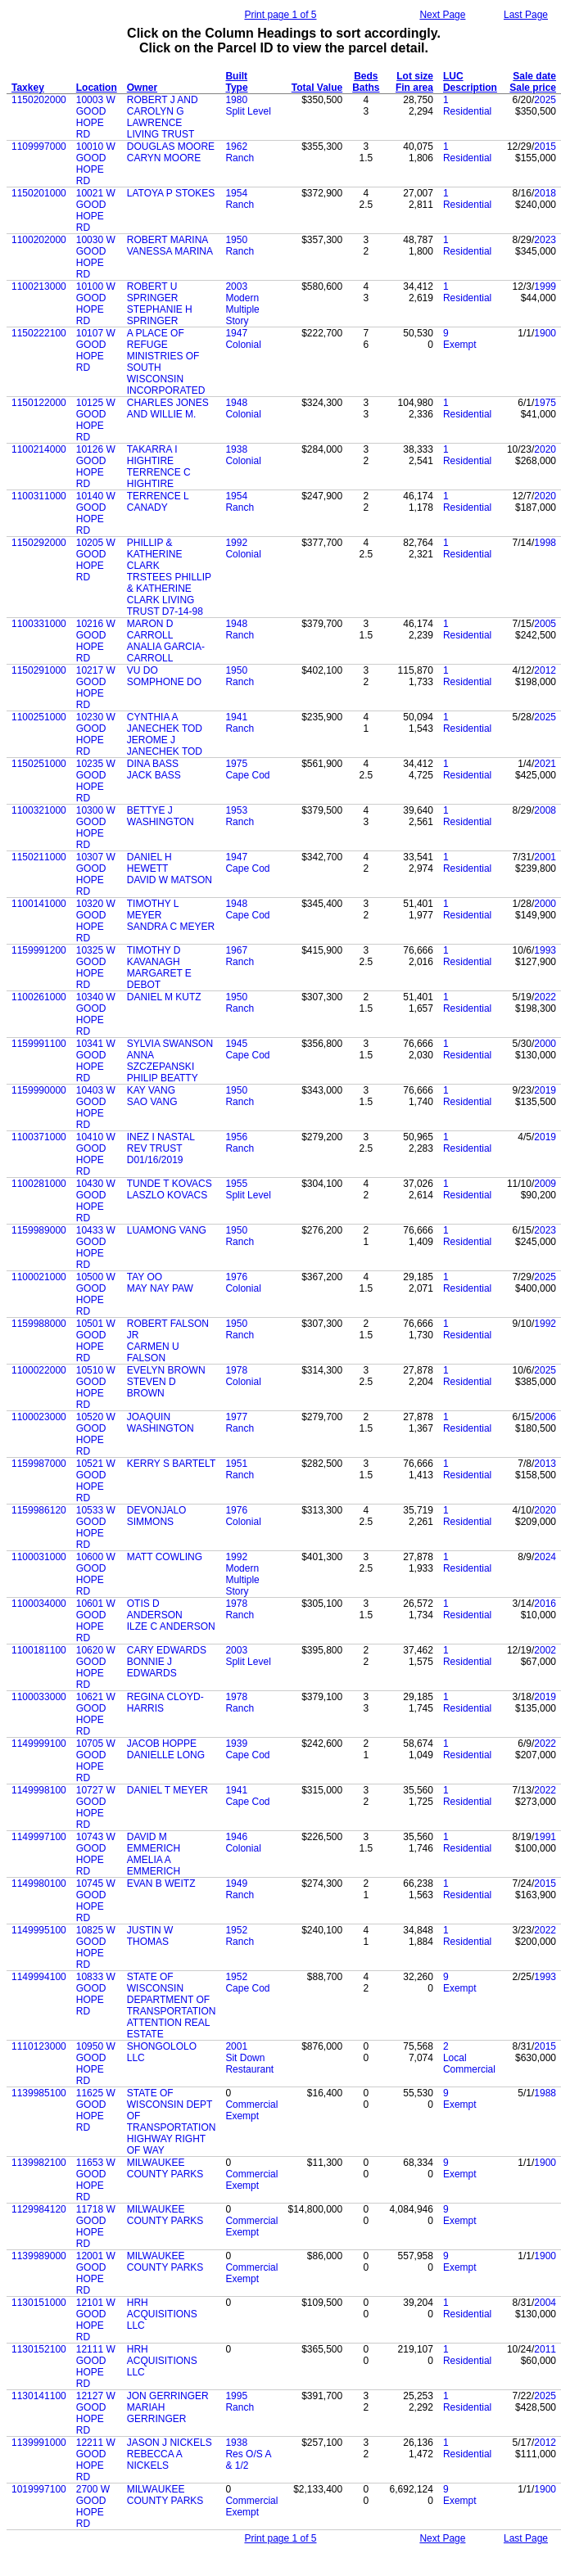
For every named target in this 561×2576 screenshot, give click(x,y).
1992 (236, 542)
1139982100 (38, 2162)
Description (470, 87)
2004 (545, 2302)
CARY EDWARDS (166, 1650)
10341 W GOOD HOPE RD (95, 1061)
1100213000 (38, 286)
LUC (453, 76)
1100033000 (38, 1697)
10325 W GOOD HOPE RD (95, 967)
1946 (236, 1837)
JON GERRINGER (168, 2396)
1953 (236, 810)
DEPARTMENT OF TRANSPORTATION (171, 2005)
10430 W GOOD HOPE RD (95, 1201)
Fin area (414, 87)
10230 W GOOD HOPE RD (95, 734)
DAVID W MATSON (169, 880)
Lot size (414, 76)
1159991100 (38, 1043)
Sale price (532, 87)
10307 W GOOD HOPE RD (95, 874)
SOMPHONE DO (164, 682)
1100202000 (38, 240)
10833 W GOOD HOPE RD (95, 1994)
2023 (545, 240)
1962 (236, 146)
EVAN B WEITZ (161, 1883)
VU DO (142, 670)
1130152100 (38, 2349)
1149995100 (38, 1930)
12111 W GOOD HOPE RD (95, 2366)
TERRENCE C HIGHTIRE (159, 478)
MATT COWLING (164, 1557)
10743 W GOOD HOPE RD (95, 1854)
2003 (236, 286)
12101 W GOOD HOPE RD (95, 2320)
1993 (545, 950)
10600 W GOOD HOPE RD (95, 1574)
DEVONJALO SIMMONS (157, 1516)
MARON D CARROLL (150, 629)
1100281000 (38, 1183)
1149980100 (38, 1883)
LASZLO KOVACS (167, 1195)
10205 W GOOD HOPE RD (95, 560)
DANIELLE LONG (166, 1755)
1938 (236, 449)
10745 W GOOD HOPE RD (95, 1901)
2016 (545, 1603)
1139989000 (38, 2256)
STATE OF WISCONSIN (155, 1982)
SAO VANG (152, 1102)
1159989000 (38, 1230)
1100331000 (38, 623)
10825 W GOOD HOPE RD (95, 1947)
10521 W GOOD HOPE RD (95, 1481)
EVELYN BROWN (166, 1370)
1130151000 (38, 2302)
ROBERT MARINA (168, 240)
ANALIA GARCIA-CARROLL (166, 652)
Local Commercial (469, 2063)
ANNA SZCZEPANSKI (160, 1060)
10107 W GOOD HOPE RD (95, 350)
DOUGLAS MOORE (171, 146)
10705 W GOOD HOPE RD (95, 1761)
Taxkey (27, 87)
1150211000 (38, 857)
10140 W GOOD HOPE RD (95, 513)
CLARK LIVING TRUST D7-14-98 (165, 605)
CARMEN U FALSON (153, 1352)
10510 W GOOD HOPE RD (95, 1387)
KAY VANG (151, 1090)
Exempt (460, 344)
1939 (236, 1743)
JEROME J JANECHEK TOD (164, 745)
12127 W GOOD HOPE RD (95, 2413)
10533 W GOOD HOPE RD (95, 1527)
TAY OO (144, 1277)
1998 (545, 542)
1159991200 (38, 950)
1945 (236, 1043)
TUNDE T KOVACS (169, 1183)
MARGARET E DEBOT (159, 979)
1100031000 (38, 1557)
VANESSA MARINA (170, 251)
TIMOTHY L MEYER (153, 909)
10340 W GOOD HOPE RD (95, 1014)
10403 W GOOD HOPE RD (95, 1107)
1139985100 (38, 2093)
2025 (545, 100)
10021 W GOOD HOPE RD (95, 210)
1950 (236, 240)
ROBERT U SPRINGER (153, 292)
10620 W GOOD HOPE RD (95, 1667)
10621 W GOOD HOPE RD (95, 1714)
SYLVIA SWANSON (170, 1043)
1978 (236, 1370)
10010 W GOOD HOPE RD (95, 164)
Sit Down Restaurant (249, 2063)
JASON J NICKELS (169, 2442)
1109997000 (38, 146)
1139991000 (38, 2442)
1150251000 (38, 763)
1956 (236, 1137)
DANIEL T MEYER (167, 1790)
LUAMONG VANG (166, 1230)
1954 (236, 193)
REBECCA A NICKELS (154, 2459)
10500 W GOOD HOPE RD (95, 1294)
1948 (236, 402)
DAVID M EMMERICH (153, 1842)
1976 (236, 1277)
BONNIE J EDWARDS (152, 1667)
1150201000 (38, 193)
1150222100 (38, 333)
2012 (545, 670)
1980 (236, 100)
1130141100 (38, 2396)
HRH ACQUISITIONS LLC (162, 2314)
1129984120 (38, 2209)
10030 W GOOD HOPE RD (95, 257)
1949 (236, 1883)
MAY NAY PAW (160, 1288)
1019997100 (38, 2489)
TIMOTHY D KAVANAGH (154, 956)
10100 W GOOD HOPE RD (95, 304)
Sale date (534, 76)
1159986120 (38, 1510)
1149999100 (38, 1743)
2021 (545, 763)
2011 (545, 2349)
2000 (545, 903)
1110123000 (38, 2046)
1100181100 (38, 1650)
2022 (545, 997)
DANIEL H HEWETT (149, 862)
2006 (545, 1417)
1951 (236, 1463)
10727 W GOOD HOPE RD (95, 1807)
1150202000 (38, 100)
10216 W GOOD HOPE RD (95, 641)
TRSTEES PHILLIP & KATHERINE (169, 582)
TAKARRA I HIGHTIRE (152, 455)
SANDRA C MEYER (171, 926)
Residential (467, 111)
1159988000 (38, 1323)
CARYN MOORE (164, 158)
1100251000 (38, 717)
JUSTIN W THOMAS (150, 1935)
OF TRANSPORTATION (171, 2121)
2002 (545, 1650)
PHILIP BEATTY (162, 1078)
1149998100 (38, 1790)
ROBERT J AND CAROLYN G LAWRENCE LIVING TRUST (162, 117)
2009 (545, 1183)
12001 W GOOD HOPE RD (95, 2273)
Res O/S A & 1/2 (247, 2459)
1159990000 (38, 1090)
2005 (545, 623)
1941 (236, 717)
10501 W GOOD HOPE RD (95, 1341)
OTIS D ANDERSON (155, 1609)
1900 (545, 333)
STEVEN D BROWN (151, 1387)
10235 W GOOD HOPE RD (95, 781)
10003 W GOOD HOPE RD (95, 117)
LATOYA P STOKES (171, 193)
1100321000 (38, 810)
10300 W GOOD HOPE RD (95, 827)
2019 (545, 1090)
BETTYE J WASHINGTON (160, 816)
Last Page (526, 14)
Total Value (317, 87)
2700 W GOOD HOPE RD (93, 2506)
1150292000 (38, 542)
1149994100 (38, 1977)
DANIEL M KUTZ (164, 997)
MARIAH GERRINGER (157, 2413)
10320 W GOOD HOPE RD (95, 921)
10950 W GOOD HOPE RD (95, 2064)
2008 (545, 810)
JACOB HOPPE (162, 1743)
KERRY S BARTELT (171, 1463)
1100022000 (38, 1370)
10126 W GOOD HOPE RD (95, 466)
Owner (142, 87)
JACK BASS (154, 775)
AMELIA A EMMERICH (153, 1865)
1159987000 (38, 1463)
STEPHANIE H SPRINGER (159, 315)
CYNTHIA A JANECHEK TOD (164, 722)
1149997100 (38, 1837)
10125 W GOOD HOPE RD (95, 420)
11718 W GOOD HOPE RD (95, 2226)
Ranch (239, 158)
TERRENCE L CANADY (158, 501)
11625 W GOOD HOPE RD (95, 2110)
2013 (545, 1463)
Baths (365, 87)
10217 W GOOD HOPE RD (95, 688)
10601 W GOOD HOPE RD (95, 1621)
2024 (545, 1557)
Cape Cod (247, 775)
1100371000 (38, 1137)
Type (236, 87)
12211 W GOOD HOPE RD (95, 2460)
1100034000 (38, 1603)
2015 (545, 146)
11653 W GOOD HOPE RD (95, 2180)
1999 (545, 286)
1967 (236, 950)
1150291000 (38, 670)
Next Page (442, 14)
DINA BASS (153, 763)
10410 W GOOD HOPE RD (95, 1154)
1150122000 (38, 402)
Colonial (242, 344)
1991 (545, 1837)
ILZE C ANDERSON (171, 1626)
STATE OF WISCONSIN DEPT (170, 2098)
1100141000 (38, 903)
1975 (545, 402)
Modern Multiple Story (242, 309)
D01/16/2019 (155, 1160)
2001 (545, 857)
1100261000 (38, 997)
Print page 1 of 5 (280, 14)
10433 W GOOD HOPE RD (95, 1247)
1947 (236, 333)
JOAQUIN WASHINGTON (160, 1422)
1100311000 (38, 496)
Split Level (247, 111)
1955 (236, 1183)
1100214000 (38, 449)
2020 (545, 449)
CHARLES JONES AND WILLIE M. (168, 408)
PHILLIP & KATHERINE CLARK (155, 554)
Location (96, 87)
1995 (236, 2396)
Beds (366, 76)
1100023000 (38, 1417)
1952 (236, 1930)
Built (236, 76)
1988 (545, 2093)
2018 (545, 193)
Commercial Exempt (251, 2110)
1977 (236, 1417)
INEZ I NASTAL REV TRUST (161, 1142)
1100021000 (38, 1277)
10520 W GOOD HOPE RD (95, 1434)
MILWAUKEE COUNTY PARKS (165, 2168)
